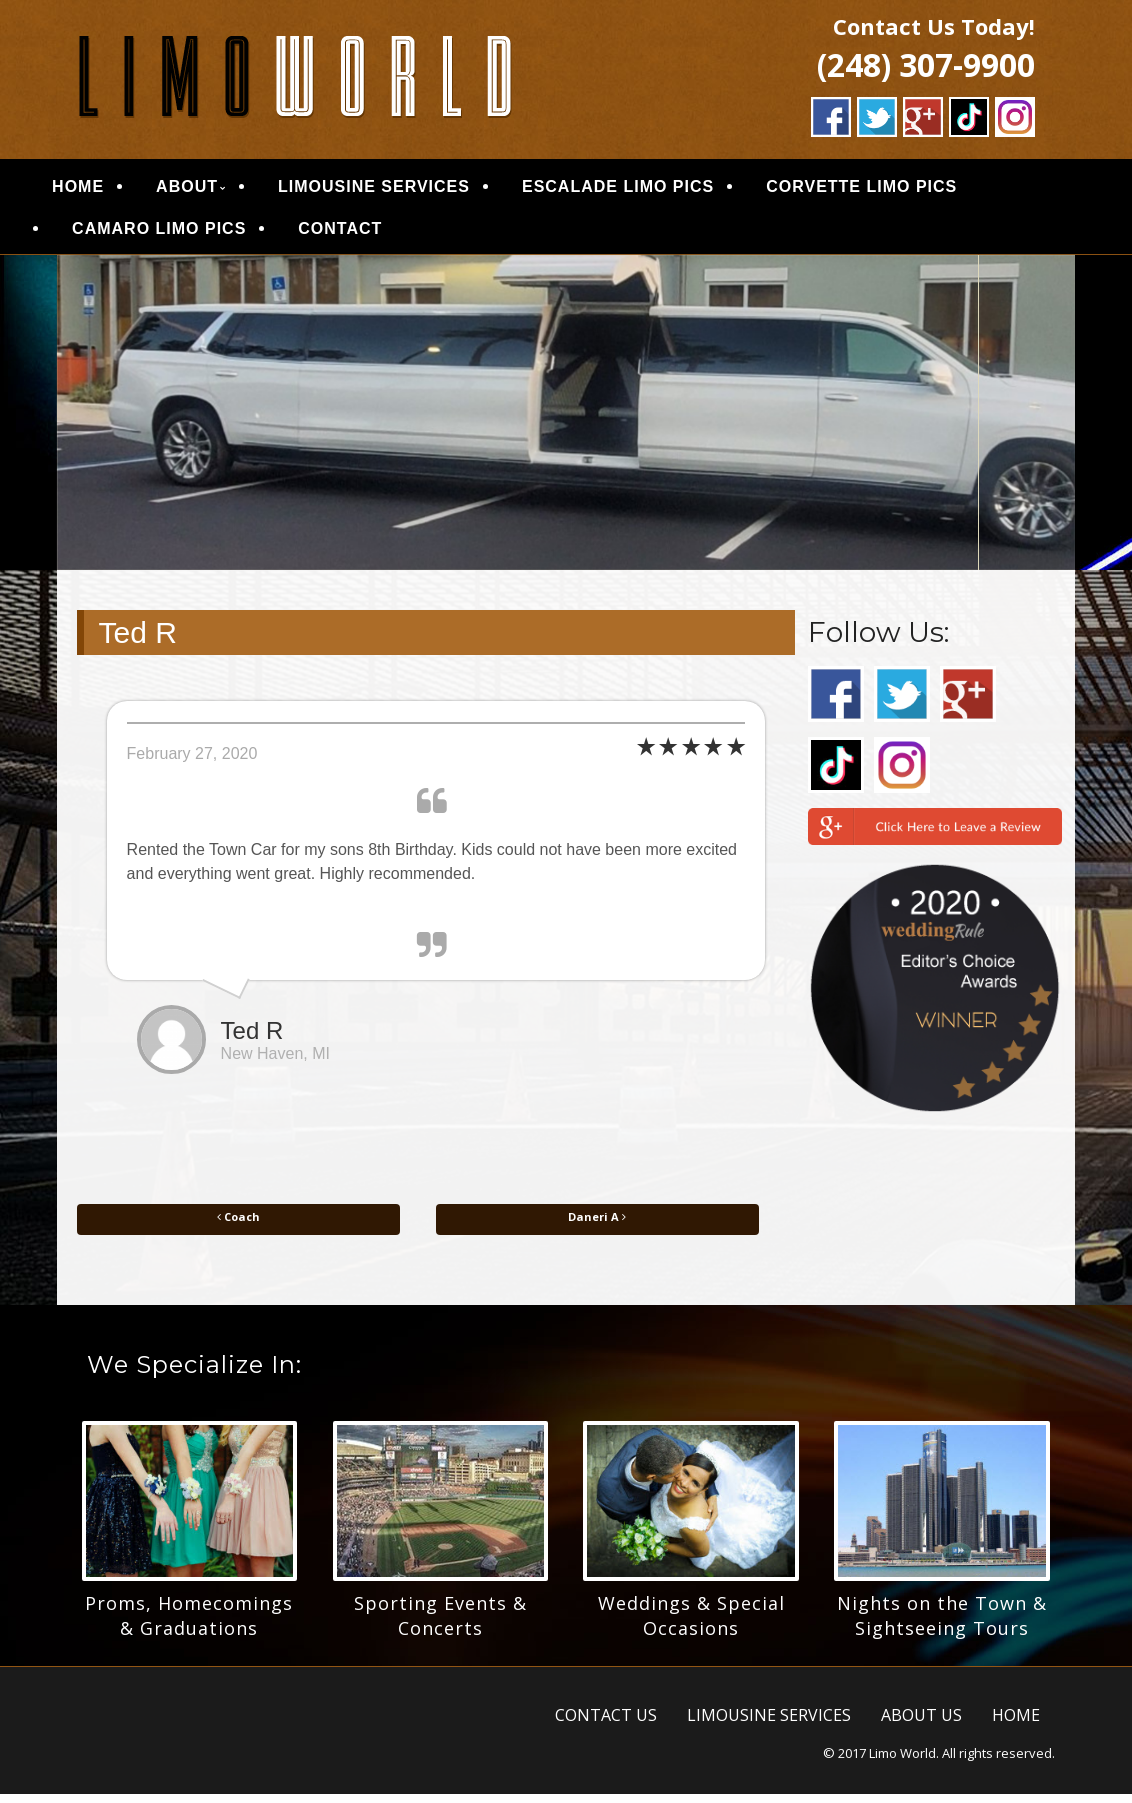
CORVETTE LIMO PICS (888, 191)
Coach (238, 1226)
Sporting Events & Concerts (440, 1624)
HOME (105, 191)
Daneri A (597, 1226)
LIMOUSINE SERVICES (400, 191)
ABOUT (214, 191)
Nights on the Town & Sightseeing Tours (942, 1624)
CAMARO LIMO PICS (186, 233)
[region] (566, 422)
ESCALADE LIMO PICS (644, 191)
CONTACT (367, 233)
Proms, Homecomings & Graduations (189, 1624)
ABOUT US (921, 1724)
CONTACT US (606, 1724)
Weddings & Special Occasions (691, 1624)
